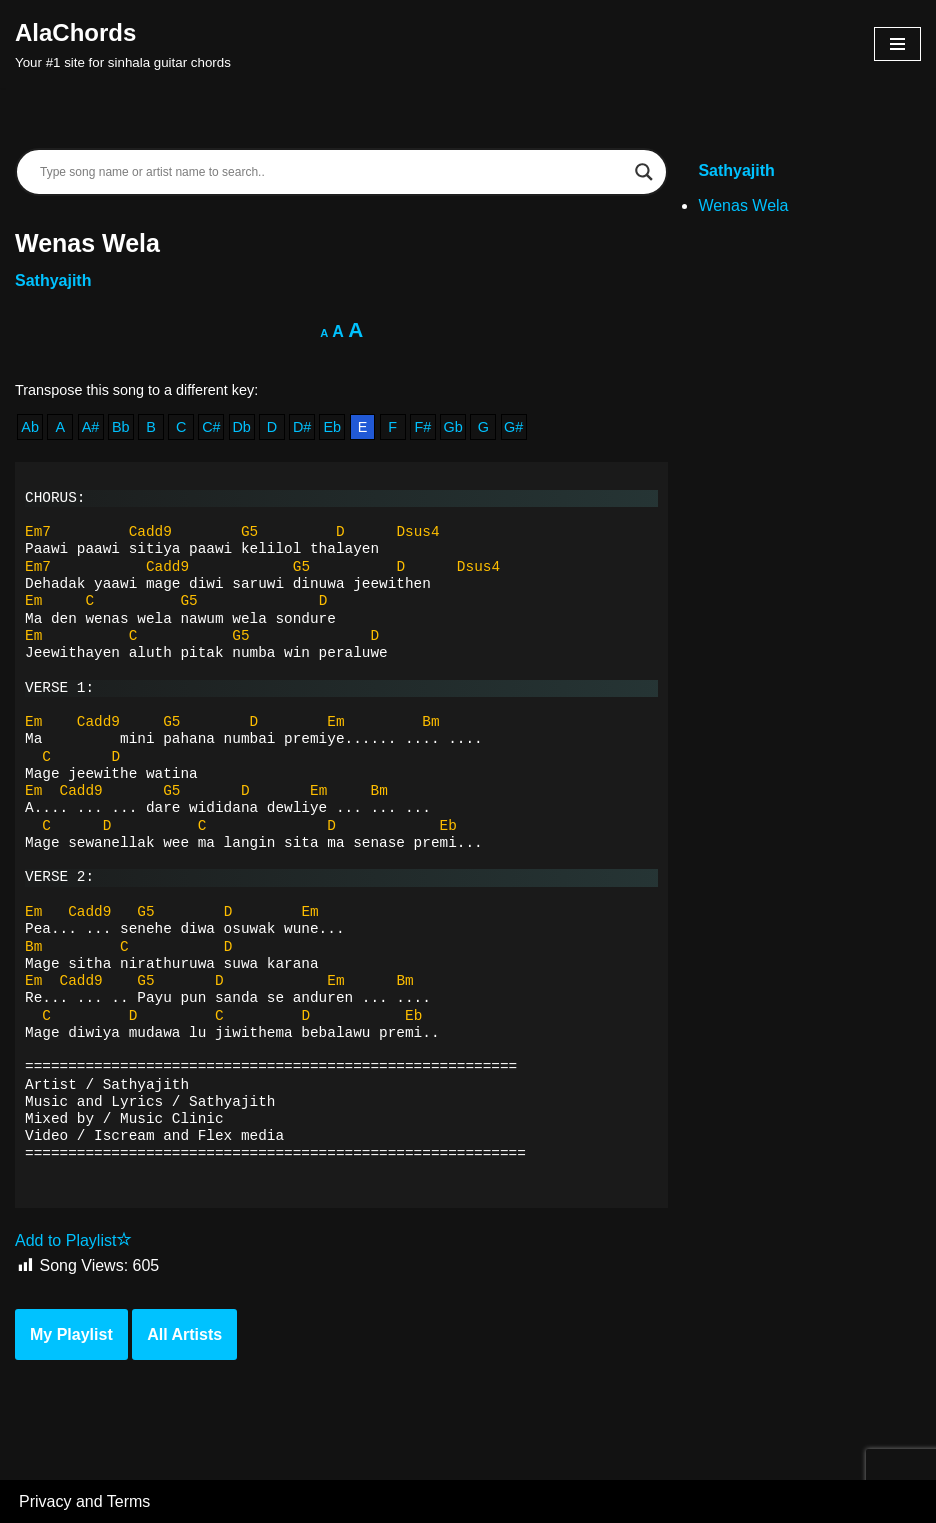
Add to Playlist (73, 1240)
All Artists (184, 1334)
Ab (30, 427)
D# (302, 427)
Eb (332, 427)
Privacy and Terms (84, 1501)
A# (91, 427)
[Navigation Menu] (897, 44)
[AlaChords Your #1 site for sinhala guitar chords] (123, 44)
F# (423, 427)
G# (513, 427)
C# (211, 427)
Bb (121, 427)
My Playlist (71, 1334)
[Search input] (332, 172)
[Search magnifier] (644, 172)
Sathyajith (53, 280)
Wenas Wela (743, 205)
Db (241, 427)
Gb (453, 427)
